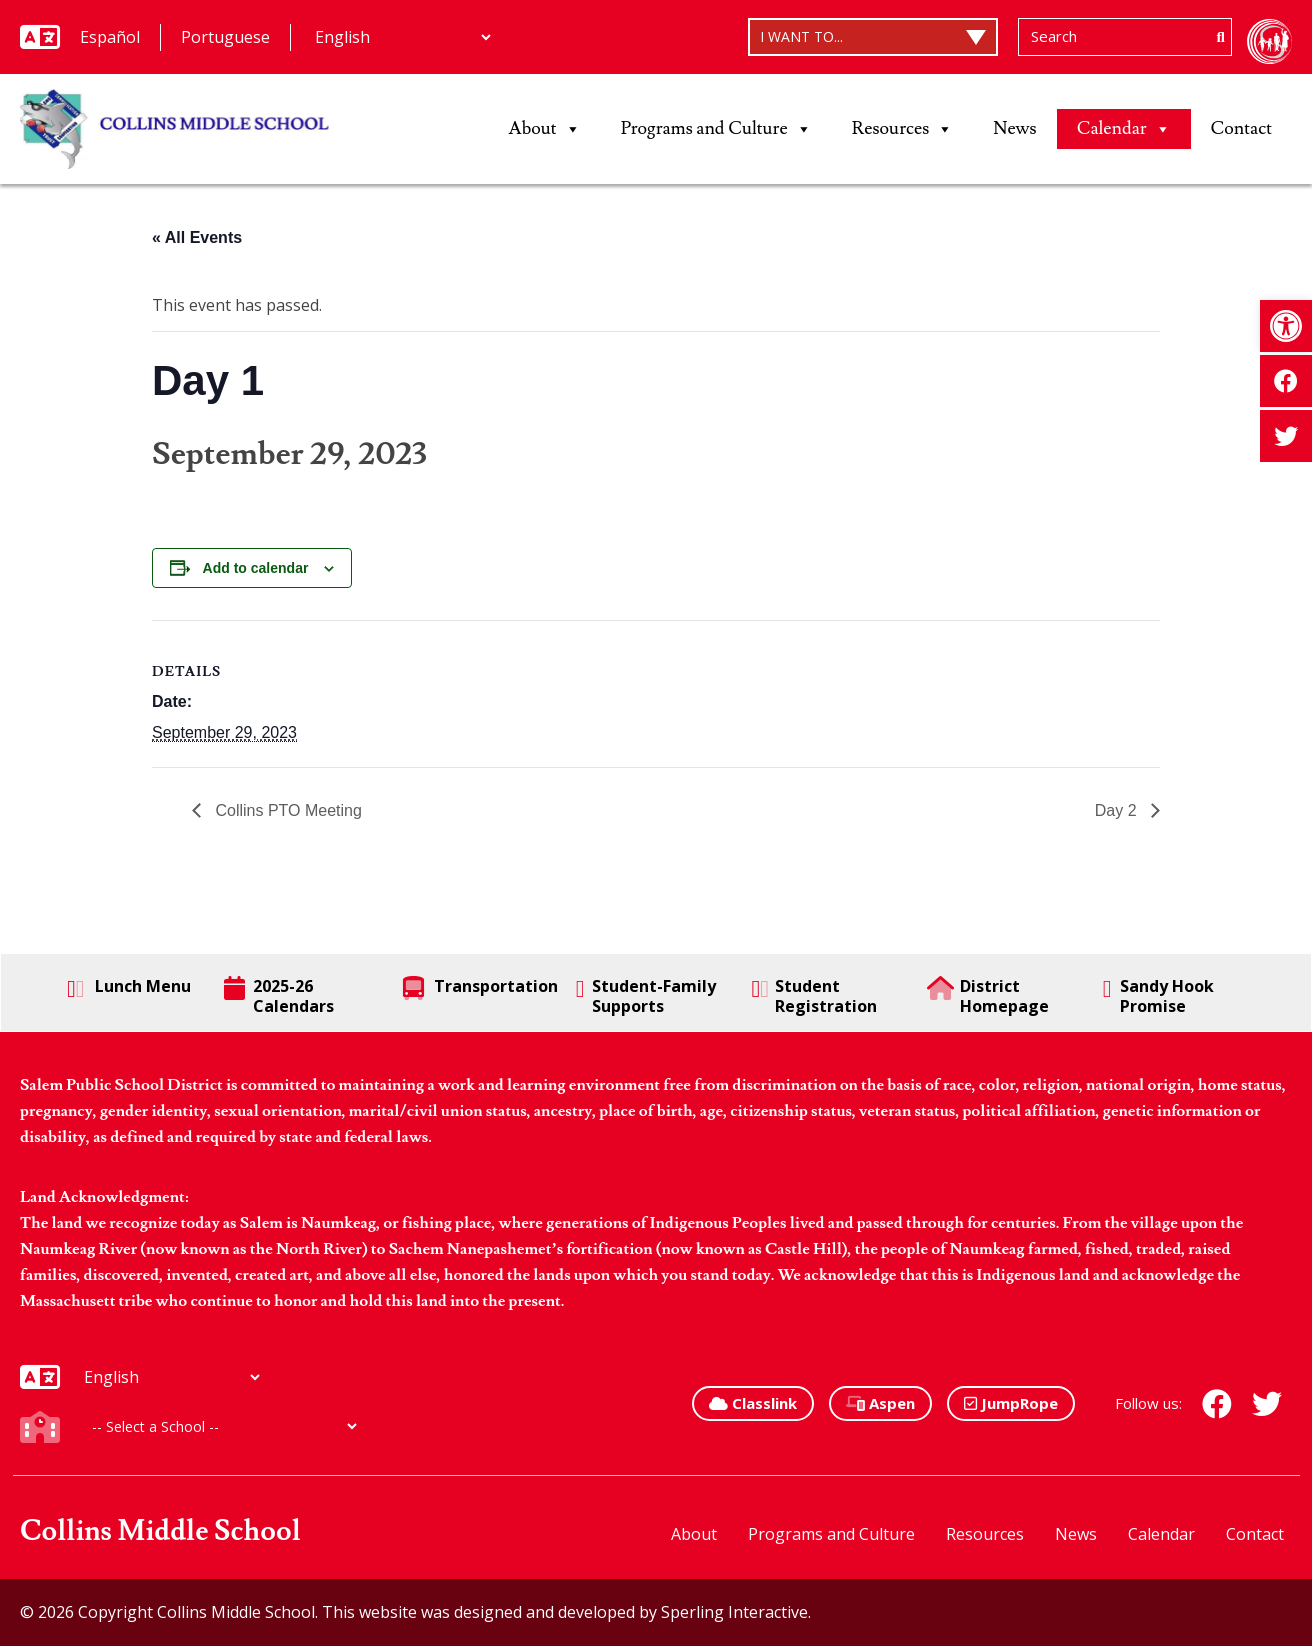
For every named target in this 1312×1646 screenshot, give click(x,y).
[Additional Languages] (402, 37)
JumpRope (1011, 1403)
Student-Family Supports (646, 996)
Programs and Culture (716, 129)
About (545, 129)
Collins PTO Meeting (286, 810)
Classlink (753, 1403)
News (1014, 128)
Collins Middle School (160, 1531)
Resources (903, 129)
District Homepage (988, 996)
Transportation (480, 988)
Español (110, 37)
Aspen (880, 1403)
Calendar (1124, 129)
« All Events (197, 237)
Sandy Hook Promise (1159, 996)
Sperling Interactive (734, 1612)
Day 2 (1118, 810)
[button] (1286, 326)
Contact (1241, 128)
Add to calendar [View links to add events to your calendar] (256, 568)
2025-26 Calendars (279, 996)
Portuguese (225, 37)
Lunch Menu (129, 988)
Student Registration (814, 996)
